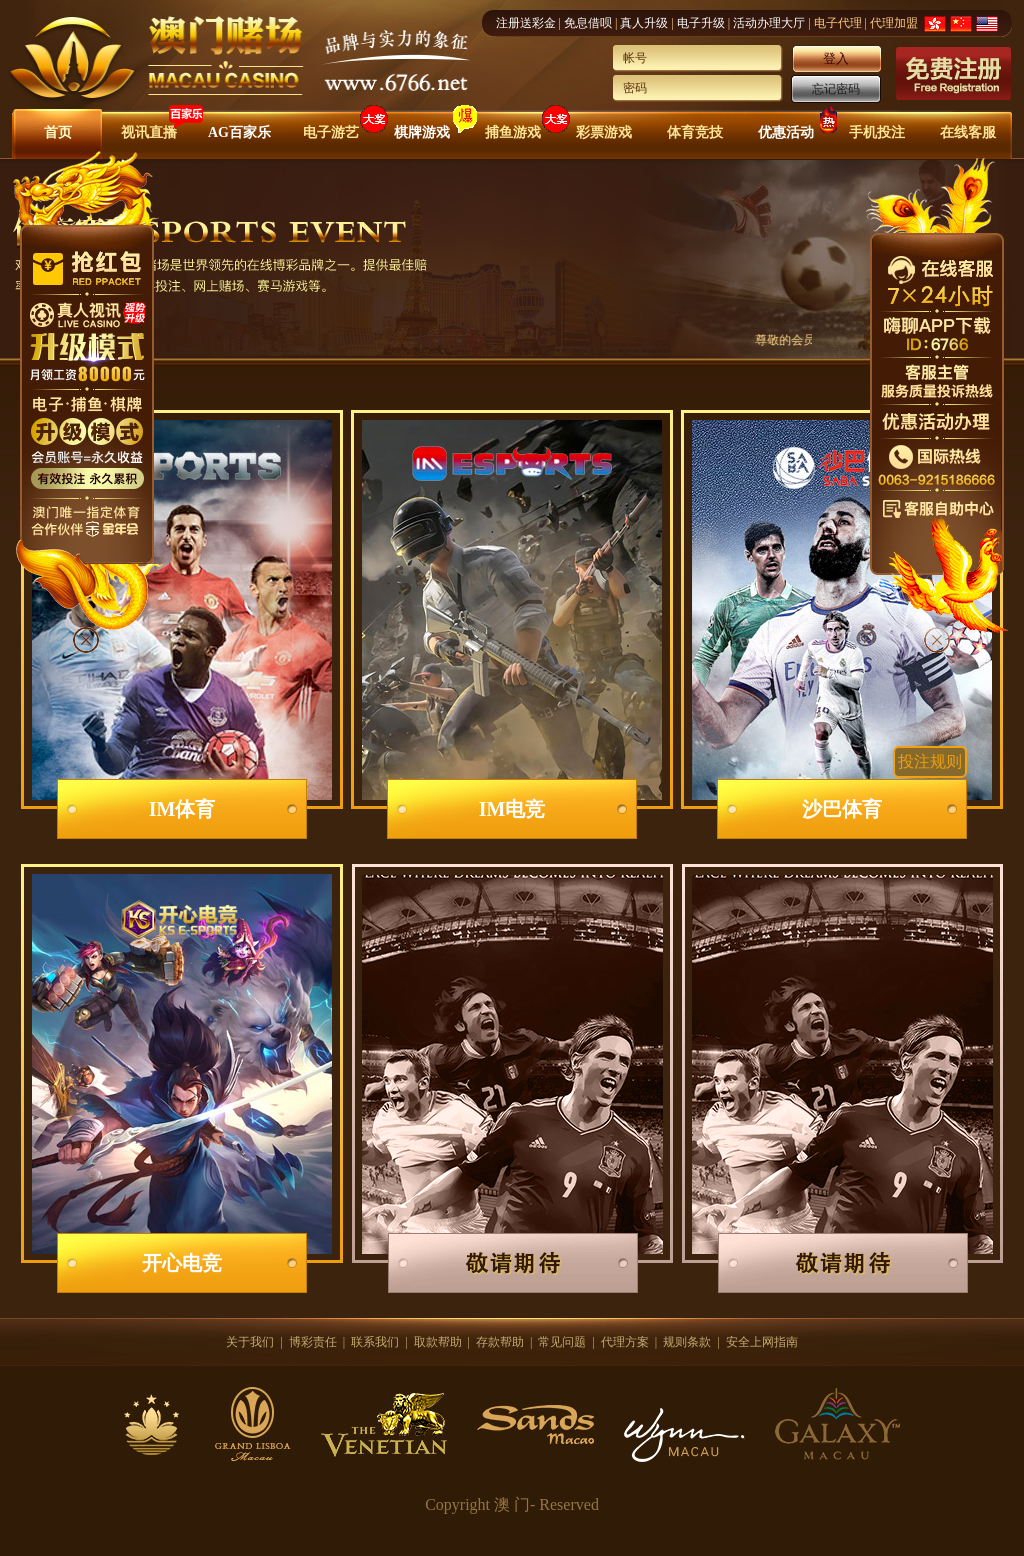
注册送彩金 (526, 23)
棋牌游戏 (422, 132)
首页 (58, 132)
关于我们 (250, 1342)
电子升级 (701, 23)
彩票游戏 (604, 132)
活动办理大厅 (769, 23)
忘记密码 (836, 89)
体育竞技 (695, 132)
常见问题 (562, 1342)
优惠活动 (786, 132)
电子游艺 (331, 132)
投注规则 (930, 761)
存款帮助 (500, 1342)
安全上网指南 (762, 1342)
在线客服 (968, 132)
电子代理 (838, 23)
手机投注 (877, 132)
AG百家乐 (239, 132)
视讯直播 (149, 132)
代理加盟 (894, 23)
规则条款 (687, 1342)
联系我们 (375, 1342)
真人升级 (644, 23)
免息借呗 (588, 23)
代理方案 (625, 1342)
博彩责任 (313, 1342)
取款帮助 (438, 1342)
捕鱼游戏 (513, 132)
